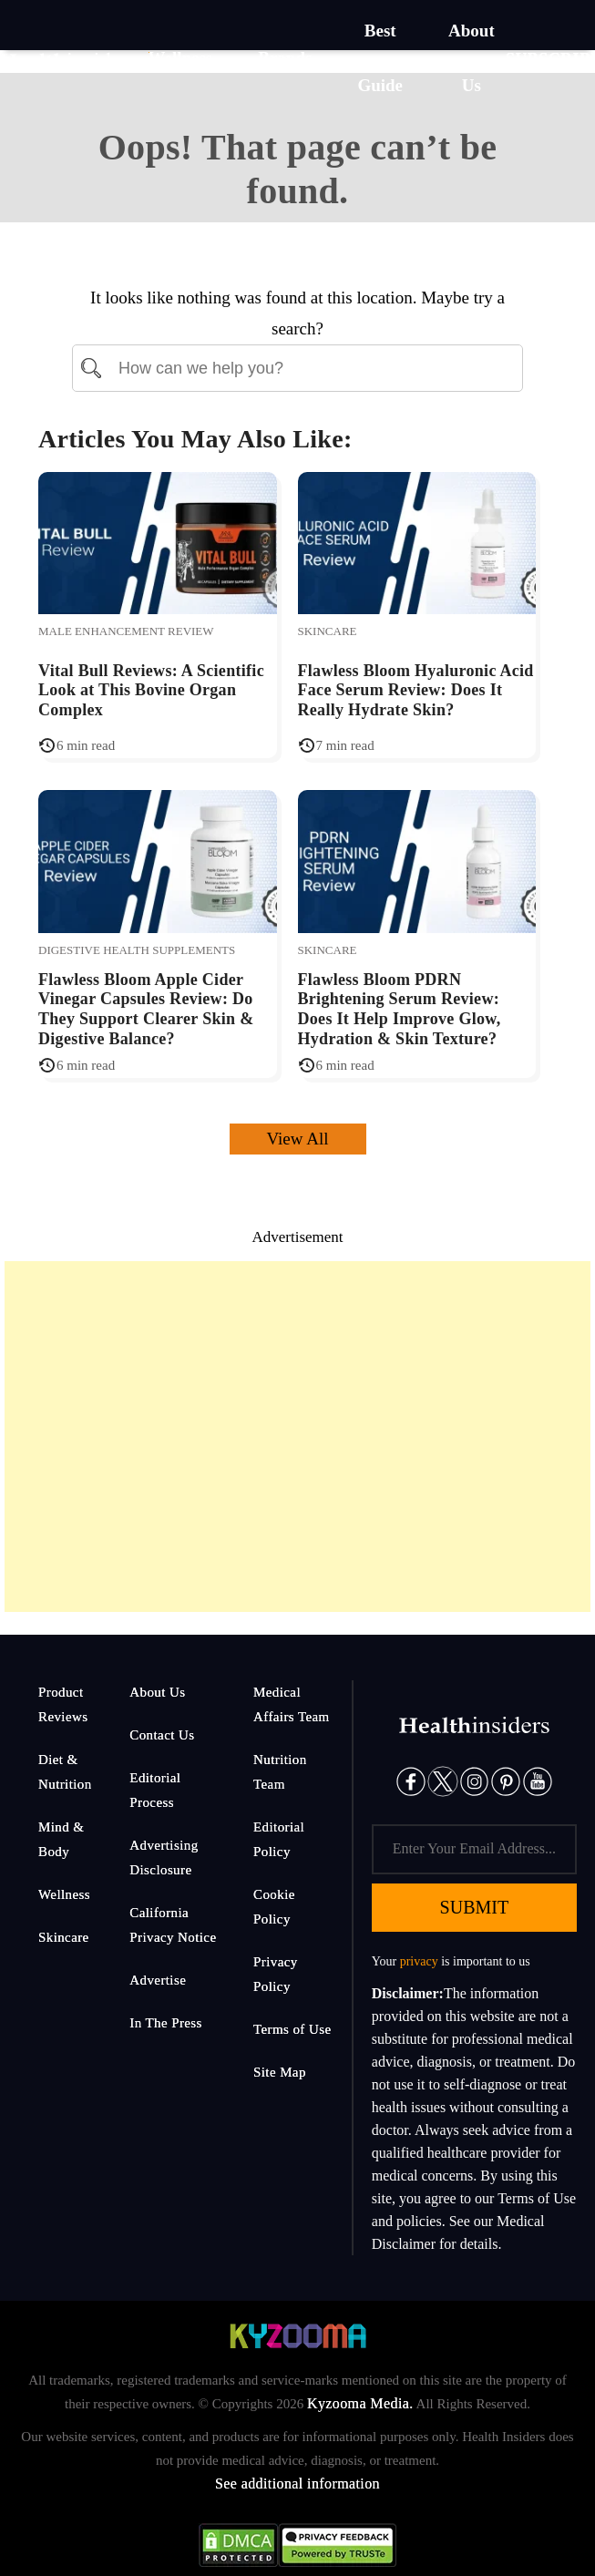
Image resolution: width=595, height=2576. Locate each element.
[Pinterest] (505, 1779)
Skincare (327, 631)
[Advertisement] (297, 1436)
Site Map (279, 2072)
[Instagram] (474, 1779)
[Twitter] (442, 1779)
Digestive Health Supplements (136, 950)
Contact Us (161, 1735)
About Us (157, 1692)
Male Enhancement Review (126, 631)
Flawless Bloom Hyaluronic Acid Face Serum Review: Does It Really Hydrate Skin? (416, 690)
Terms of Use (292, 2029)
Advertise (157, 1980)
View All (298, 1138)
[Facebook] (410, 1779)
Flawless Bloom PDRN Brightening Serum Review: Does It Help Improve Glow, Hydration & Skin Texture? (399, 1009)
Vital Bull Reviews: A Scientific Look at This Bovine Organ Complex (151, 690)
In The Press (165, 2023)
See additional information (297, 2483)
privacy (419, 1961)
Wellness (64, 1894)
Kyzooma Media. (360, 2403)
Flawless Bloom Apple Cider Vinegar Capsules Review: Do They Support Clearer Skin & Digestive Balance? (145, 1009)
